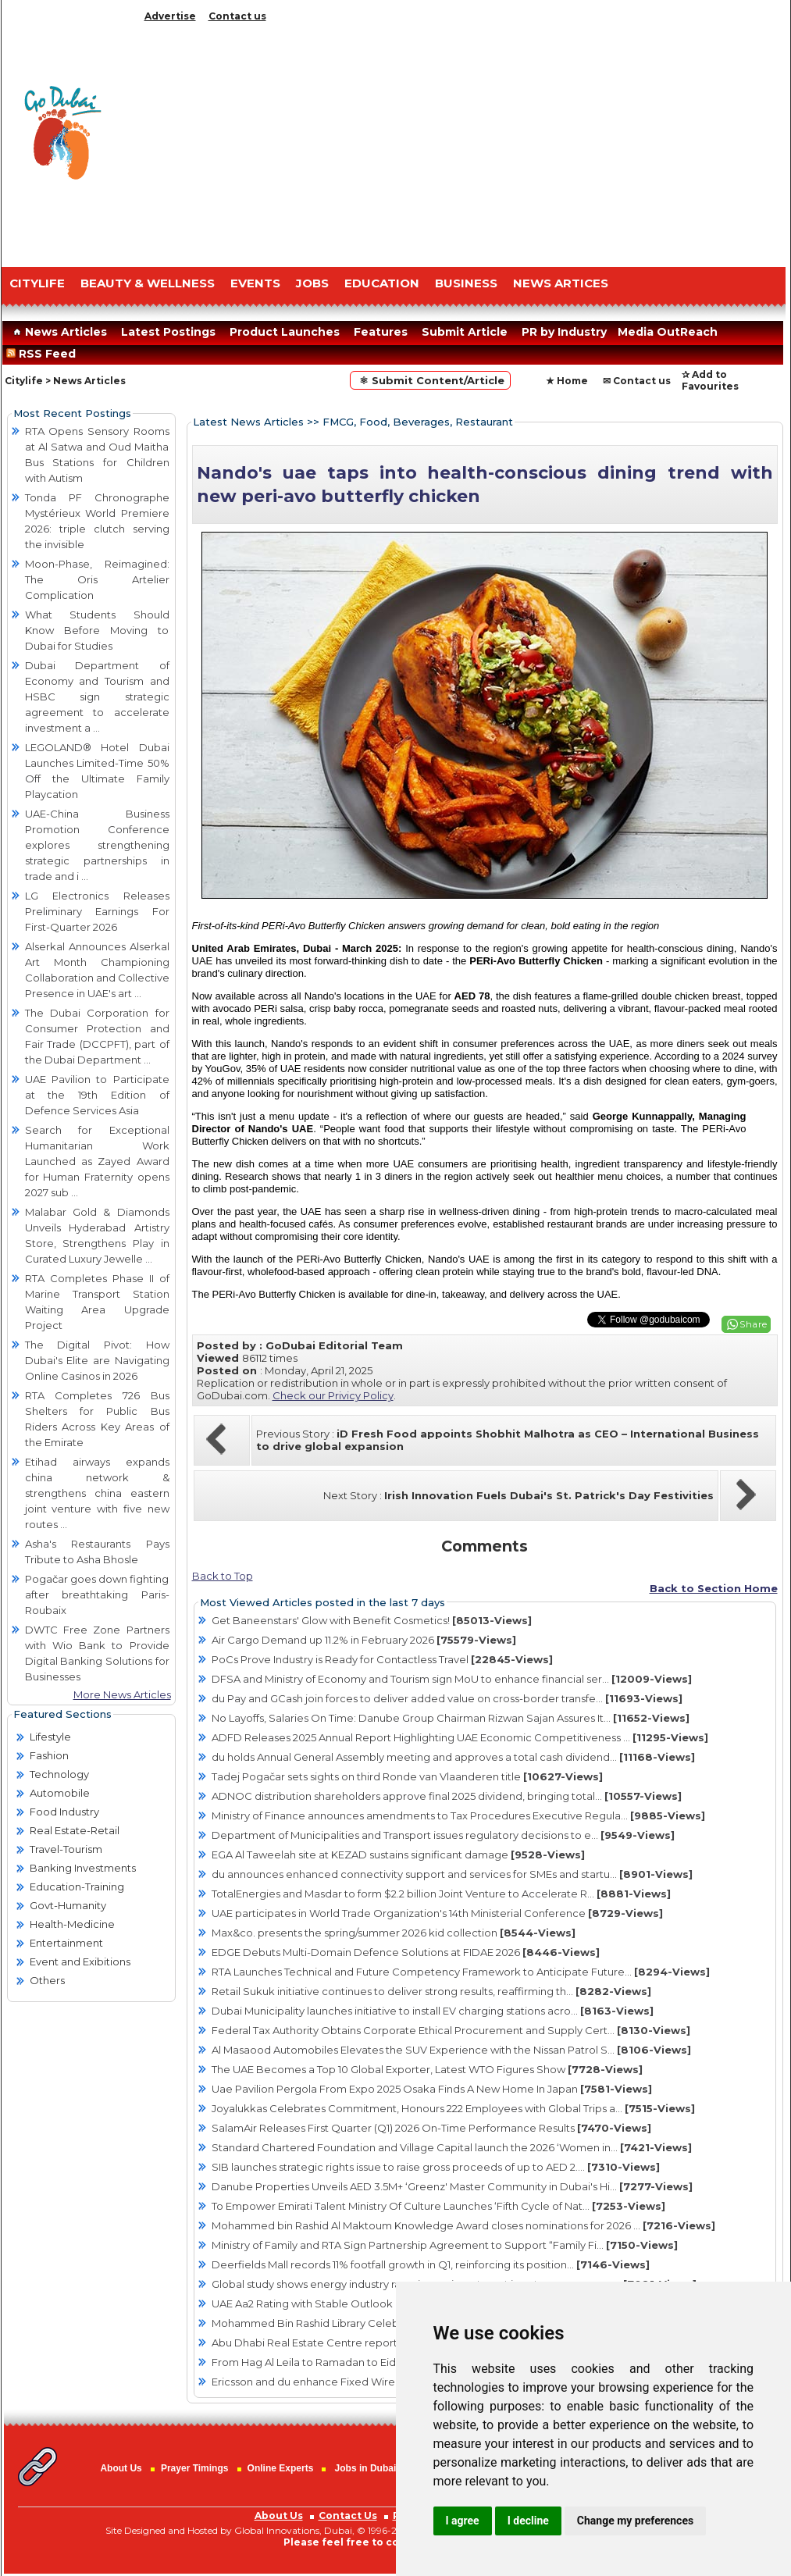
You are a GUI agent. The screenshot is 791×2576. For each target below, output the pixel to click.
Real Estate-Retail (74, 1830)
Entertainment (66, 1942)
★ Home (567, 381)
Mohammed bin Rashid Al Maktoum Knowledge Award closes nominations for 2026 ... (463, 2225)
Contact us (237, 16)
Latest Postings (168, 332)
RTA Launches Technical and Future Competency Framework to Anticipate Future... (461, 1971)
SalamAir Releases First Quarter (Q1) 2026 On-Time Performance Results (431, 2128)
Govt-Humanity (68, 1905)
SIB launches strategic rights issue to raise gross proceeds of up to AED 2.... (436, 2167)
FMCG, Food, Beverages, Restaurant (417, 421)
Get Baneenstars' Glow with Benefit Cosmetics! (372, 1620)
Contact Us (348, 2515)
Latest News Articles (248, 421)
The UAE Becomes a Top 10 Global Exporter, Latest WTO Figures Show (427, 2069)
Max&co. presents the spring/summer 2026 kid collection (393, 1932)
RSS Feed (44, 354)
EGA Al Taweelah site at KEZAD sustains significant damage (398, 1854)
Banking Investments (83, 1868)
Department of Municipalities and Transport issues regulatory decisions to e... (443, 1835)
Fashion (49, 1755)
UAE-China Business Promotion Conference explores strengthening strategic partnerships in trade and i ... (97, 844)
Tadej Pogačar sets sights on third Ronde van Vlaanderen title (407, 1776)
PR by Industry (564, 332)
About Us (120, 2468)
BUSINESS (466, 283)
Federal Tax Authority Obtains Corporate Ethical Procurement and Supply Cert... (451, 2030)
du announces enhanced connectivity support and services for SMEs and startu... (452, 1874)
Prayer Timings (194, 2468)
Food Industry (64, 1811)
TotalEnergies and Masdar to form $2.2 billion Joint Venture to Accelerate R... (441, 1893)
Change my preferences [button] (635, 2520)
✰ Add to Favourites (710, 380)
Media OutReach (668, 332)
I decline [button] (528, 2520)
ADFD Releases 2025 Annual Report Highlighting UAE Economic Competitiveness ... (460, 1737)
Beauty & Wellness (147, 283)
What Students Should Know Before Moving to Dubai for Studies (97, 630)
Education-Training (77, 1886)
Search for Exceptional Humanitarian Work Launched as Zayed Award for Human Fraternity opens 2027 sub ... (97, 1161)
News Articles (58, 332)
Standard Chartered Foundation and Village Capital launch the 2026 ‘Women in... (452, 2147)
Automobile (60, 1793)
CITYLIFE (37, 283)
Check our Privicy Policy (333, 1395)
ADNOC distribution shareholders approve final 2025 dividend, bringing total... (447, 1796)
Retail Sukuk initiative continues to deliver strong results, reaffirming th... (431, 1991)
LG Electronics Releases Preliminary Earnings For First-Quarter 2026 (97, 911)
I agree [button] (462, 2520)
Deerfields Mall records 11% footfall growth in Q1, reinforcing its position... (431, 2264)
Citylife (24, 381)
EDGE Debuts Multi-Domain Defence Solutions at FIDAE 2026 (406, 1952)
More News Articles (122, 1694)
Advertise (170, 16)
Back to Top (222, 1575)
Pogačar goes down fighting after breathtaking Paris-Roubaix (97, 1594)
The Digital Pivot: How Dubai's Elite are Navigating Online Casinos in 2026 (97, 1360)
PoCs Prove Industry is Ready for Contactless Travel (382, 1659)
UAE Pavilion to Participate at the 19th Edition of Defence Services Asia (97, 1095)
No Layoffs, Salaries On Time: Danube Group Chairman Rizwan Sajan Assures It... (450, 1718)
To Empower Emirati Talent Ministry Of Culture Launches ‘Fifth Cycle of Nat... (438, 2206)
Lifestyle (50, 1736)
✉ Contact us (637, 381)
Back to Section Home (714, 1588)
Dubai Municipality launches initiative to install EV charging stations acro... (433, 2010)
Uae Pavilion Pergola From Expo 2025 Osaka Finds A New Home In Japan (432, 2089)
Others (47, 1980)
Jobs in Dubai (366, 2468)
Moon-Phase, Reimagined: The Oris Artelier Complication (97, 579)
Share (753, 1324)
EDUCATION (381, 283)
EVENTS (255, 283)
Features (381, 332)
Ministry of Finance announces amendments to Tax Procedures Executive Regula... (458, 1815)
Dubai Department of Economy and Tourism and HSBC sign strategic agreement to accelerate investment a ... (97, 696)
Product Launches (284, 332)
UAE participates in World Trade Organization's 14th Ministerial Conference (437, 1913)
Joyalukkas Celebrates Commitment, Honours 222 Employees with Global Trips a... (453, 2108)
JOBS (312, 283)
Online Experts (281, 2468)
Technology (59, 1774)
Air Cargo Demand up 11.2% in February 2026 (364, 1640)
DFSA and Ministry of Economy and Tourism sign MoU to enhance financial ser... (452, 1679)
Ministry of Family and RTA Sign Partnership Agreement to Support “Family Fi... (445, 2245)
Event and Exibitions (80, 1961)
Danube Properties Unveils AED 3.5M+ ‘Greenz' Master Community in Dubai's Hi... (452, 2186)
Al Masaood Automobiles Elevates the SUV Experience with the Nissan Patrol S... (451, 2049)
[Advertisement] (462, 140)
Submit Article (465, 332)
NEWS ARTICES (560, 283)
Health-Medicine (72, 1924)
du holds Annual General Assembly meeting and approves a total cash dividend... (453, 1757)
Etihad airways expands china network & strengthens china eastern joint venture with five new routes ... (97, 1492)
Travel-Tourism (66, 1849)
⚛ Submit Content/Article (430, 380)
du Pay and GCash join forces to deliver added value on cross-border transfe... (447, 1698)
